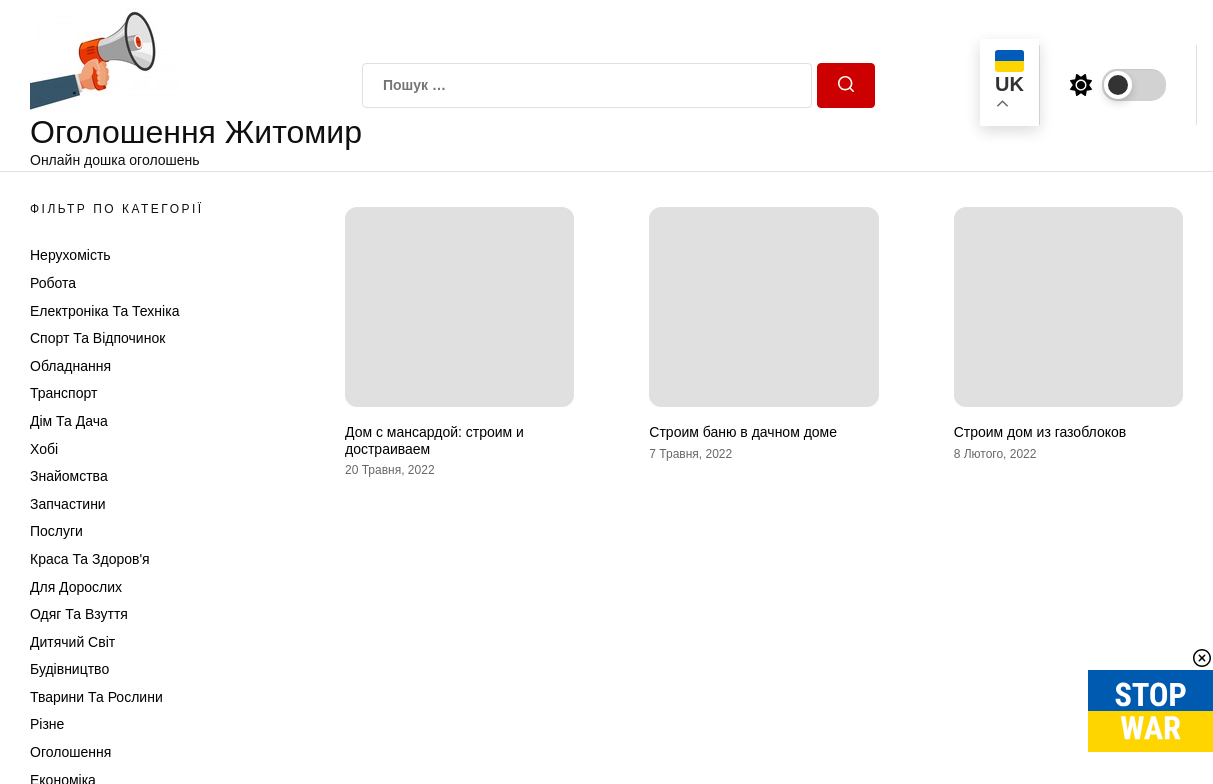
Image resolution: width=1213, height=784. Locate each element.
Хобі (44, 449)
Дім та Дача (69, 421)
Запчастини (68, 504)
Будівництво (69, 669)
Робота (53, 283)
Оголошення (70, 752)
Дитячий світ (72, 642)
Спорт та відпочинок (97, 338)
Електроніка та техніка (104, 311)
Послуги (56, 531)
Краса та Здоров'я (90, 559)
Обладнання (70, 366)
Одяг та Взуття (79, 614)
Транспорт (63, 393)
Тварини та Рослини (96, 697)
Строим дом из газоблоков (1040, 432)
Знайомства (69, 476)
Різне (47, 724)
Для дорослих (76, 587)
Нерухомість (70, 255)
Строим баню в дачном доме (743, 432)
